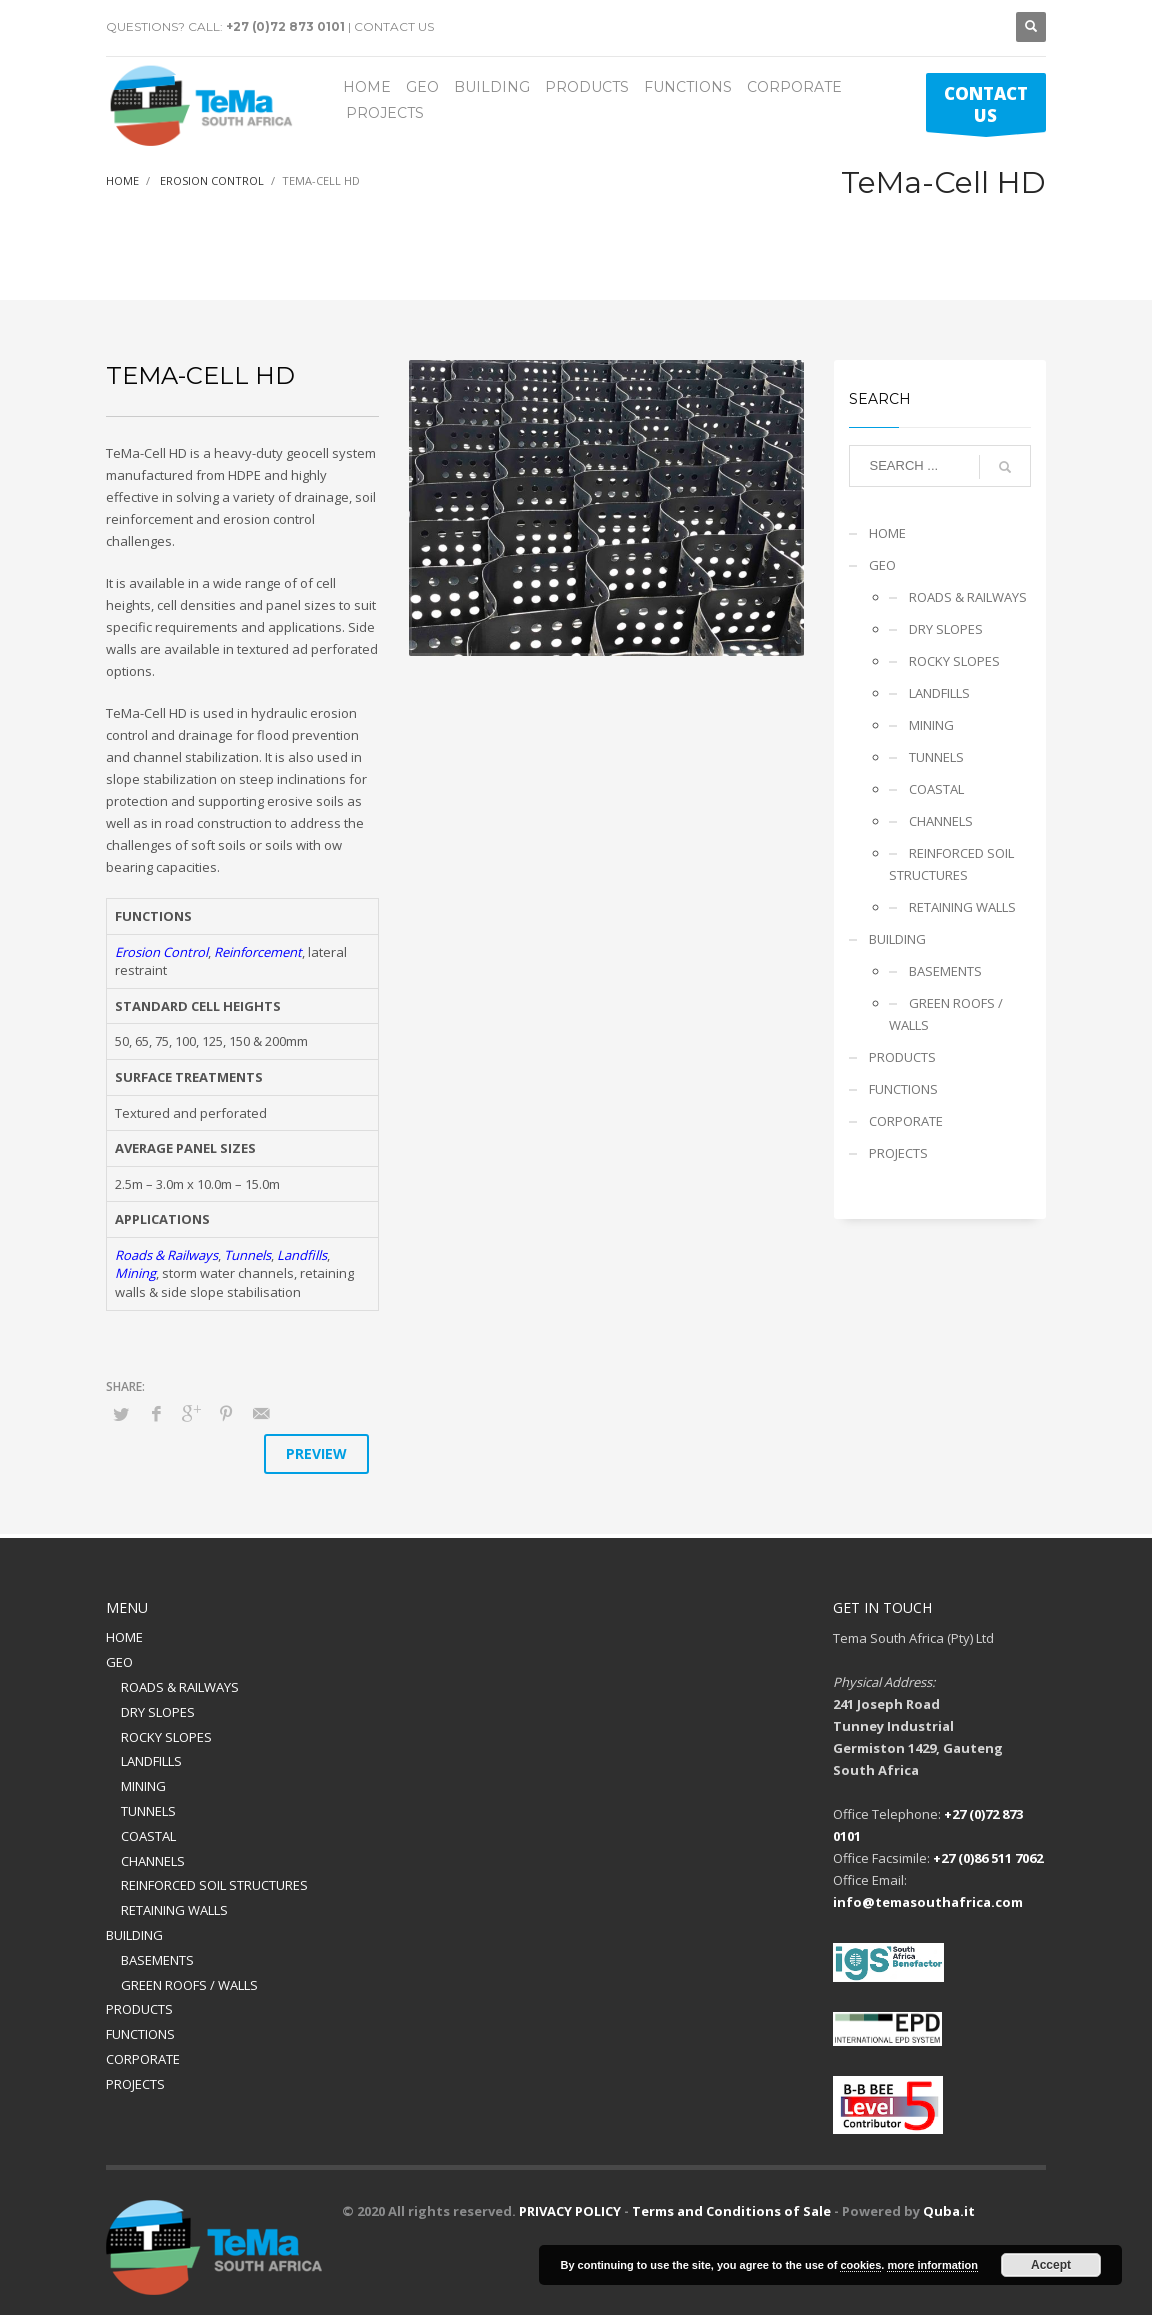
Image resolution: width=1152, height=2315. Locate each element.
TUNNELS (936, 757)
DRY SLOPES (946, 629)
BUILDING (897, 939)
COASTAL (936, 789)
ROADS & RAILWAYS (968, 597)
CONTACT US (394, 26)
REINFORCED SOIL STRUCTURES (951, 864)
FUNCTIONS (903, 1089)
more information (932, 2265)
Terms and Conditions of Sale (731, 2211)
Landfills (302, 1255)
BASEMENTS (945, 971)
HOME (887, 533)
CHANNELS (941, 821)
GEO (882, 565)
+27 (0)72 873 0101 (285, 26)
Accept (1051, 2265)
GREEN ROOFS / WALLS (946, 1014)
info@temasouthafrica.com (928, 1902)
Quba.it (949, 2211)
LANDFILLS (939, 693)
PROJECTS (898, 1153)
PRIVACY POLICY (570, 2211)
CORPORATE (906, 1121)
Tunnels (247, 1255)
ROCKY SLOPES (954, 661)
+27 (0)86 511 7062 (988, 1858)
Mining (135, 1273)
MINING (931, 725)
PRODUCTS (902, 1057)
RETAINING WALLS (962, 907)
